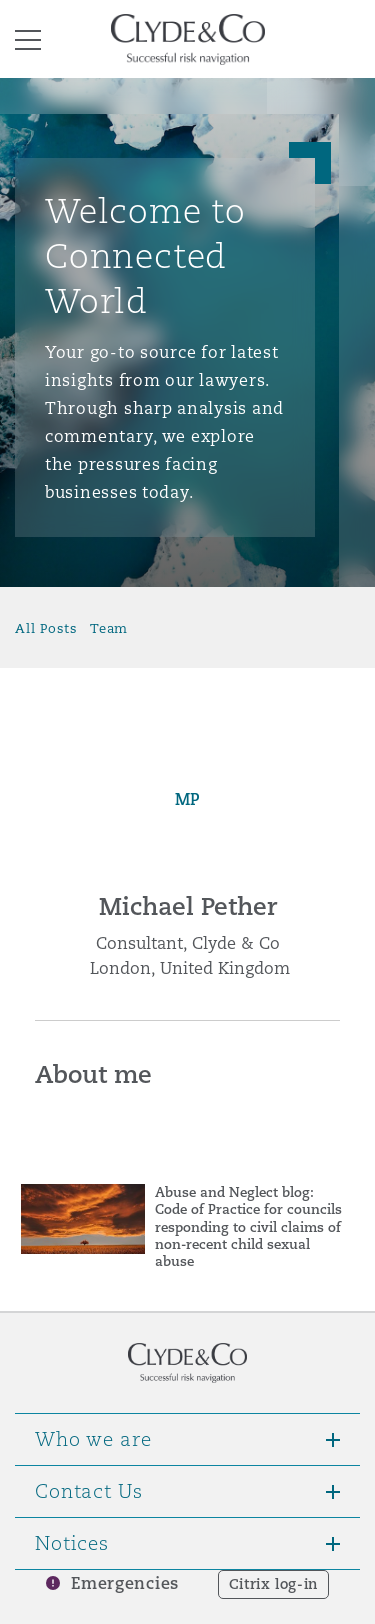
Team (109, 628)
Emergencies (125, 1583)
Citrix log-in (273, 1584)
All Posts (46, 628)
